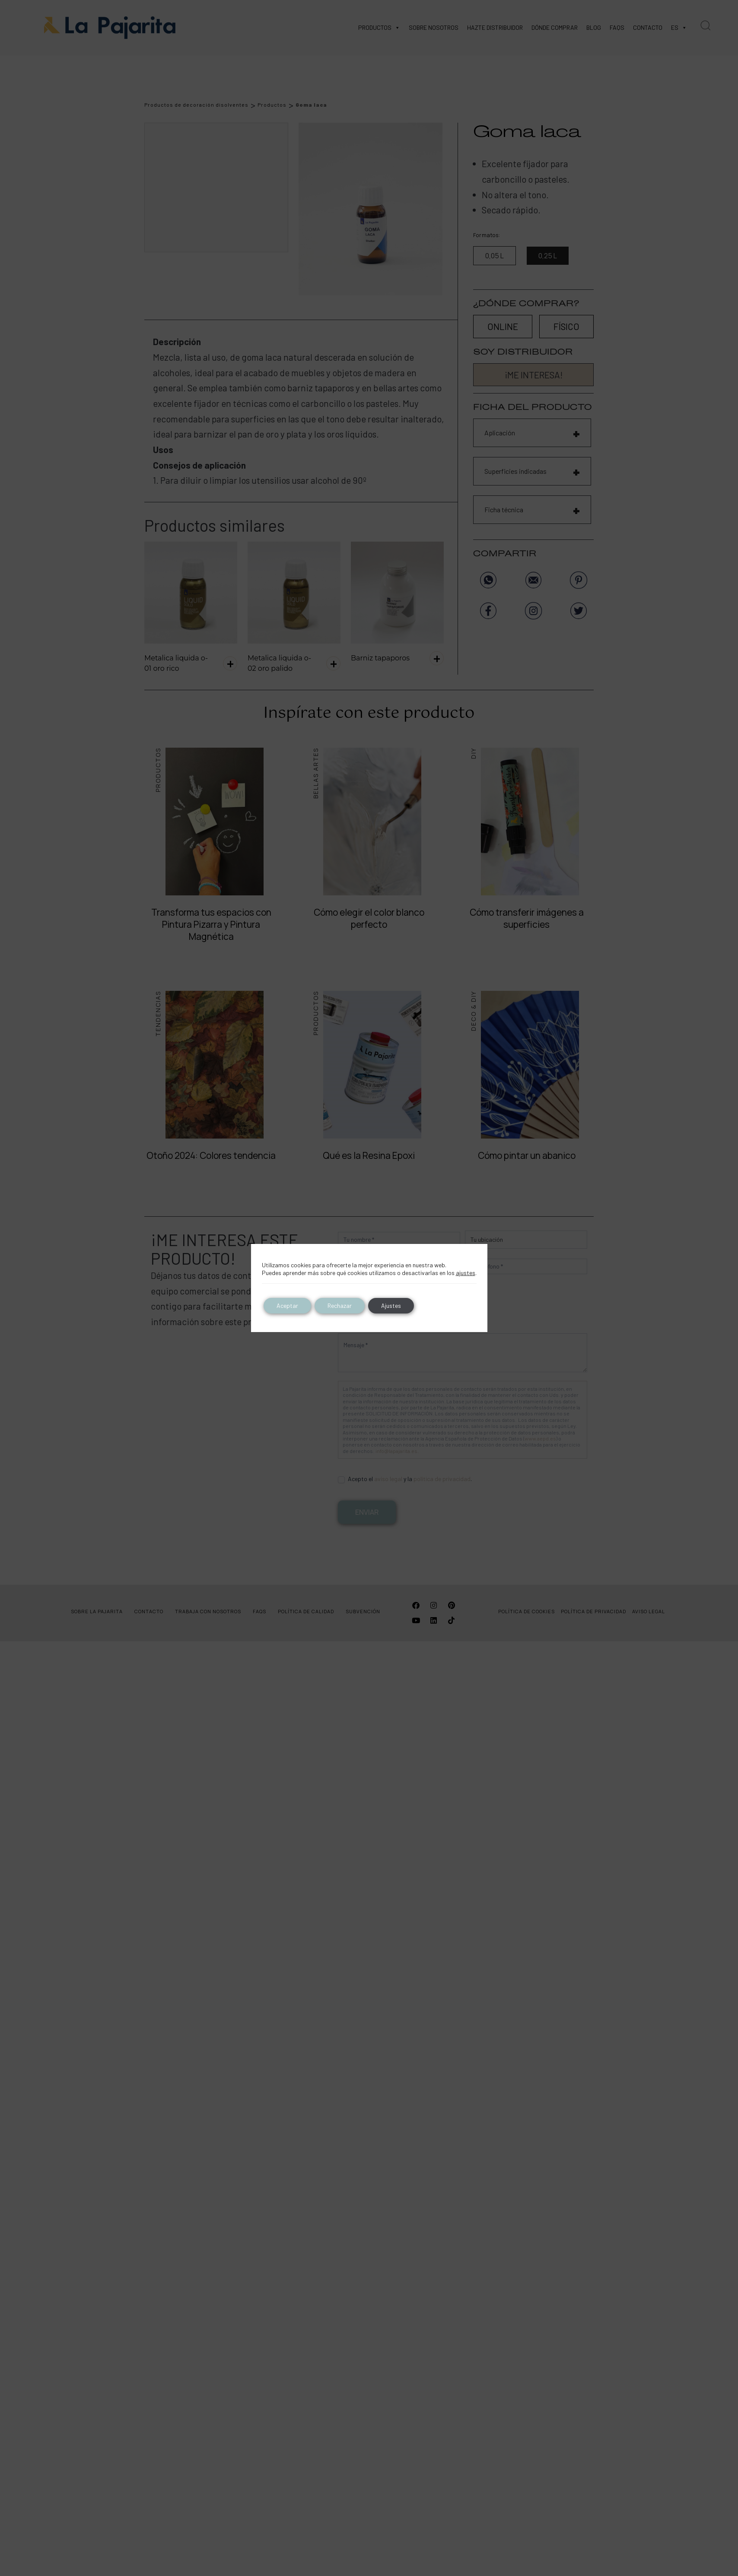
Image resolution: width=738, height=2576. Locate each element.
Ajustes (391, 1305)
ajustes (465, 1272)
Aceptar (287, 1305)
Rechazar (340, 1305)
